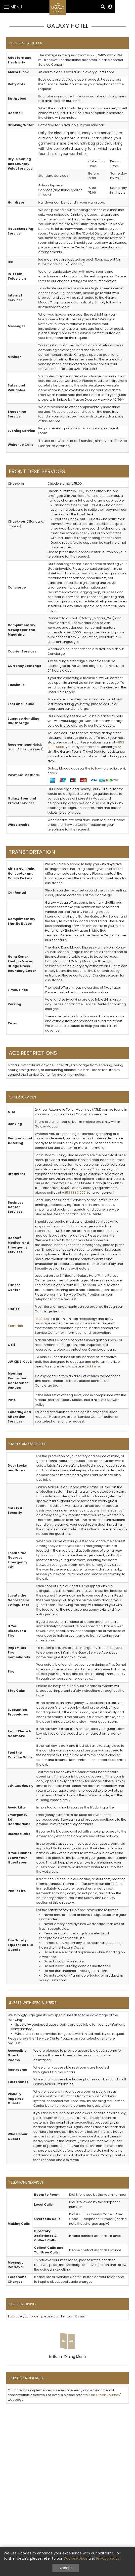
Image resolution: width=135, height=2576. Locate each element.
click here (92, 1366)
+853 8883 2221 (74, 1192)
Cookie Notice (75, 2558)
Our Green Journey (104, 2395)
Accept (65, 2567)
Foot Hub (42, 1319)
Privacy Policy (108, 2558)
